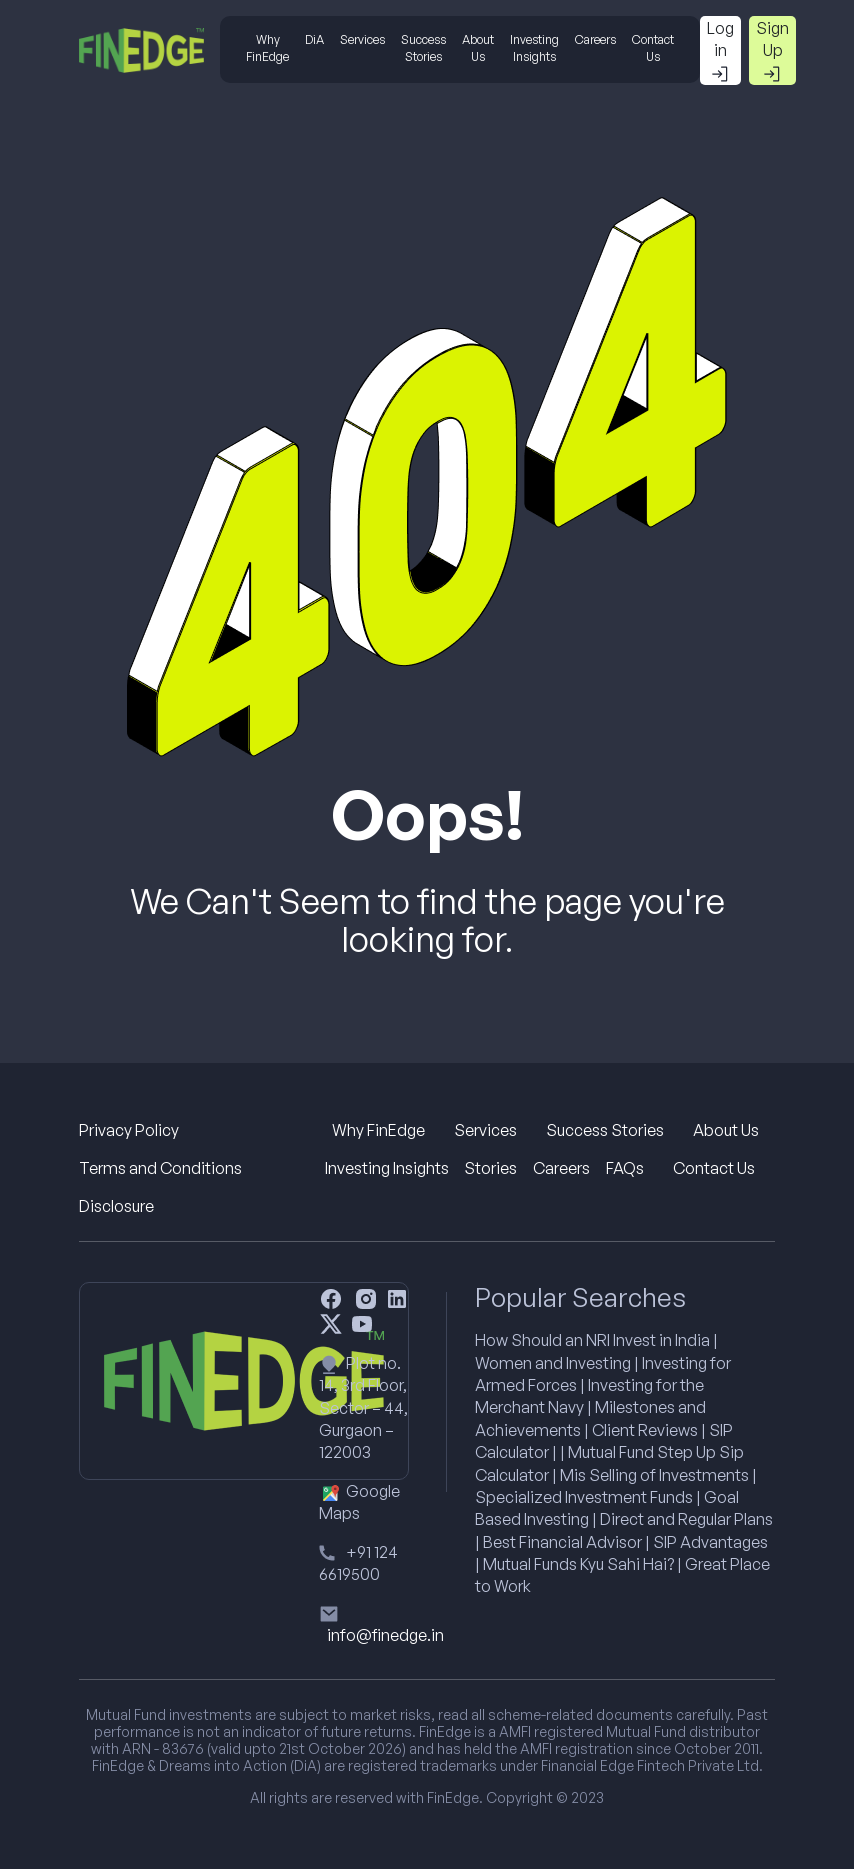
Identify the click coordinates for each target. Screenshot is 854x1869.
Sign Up (772, 51)
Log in (720, 51)
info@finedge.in (385, 1635)
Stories (490, 1168)
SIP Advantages (710, 1542)
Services (362, 39)
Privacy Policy (129, 1130)
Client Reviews (645, 1430)
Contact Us (653, 48)
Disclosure (116, 1206)
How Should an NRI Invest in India (592, 1340)
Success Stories (423, 48)
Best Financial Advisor (562, 1542)
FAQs (625, 1168)
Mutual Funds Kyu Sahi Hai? (578, 1564)
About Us (478, 48)
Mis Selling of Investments (654, 1475)
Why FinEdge (267, 48)
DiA (314, 39)
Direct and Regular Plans (686, 1519)
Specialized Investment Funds (584, 1497)
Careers (595, 39)
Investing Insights (534, 48)
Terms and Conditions (160, 1168)
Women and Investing (553, 1363)
